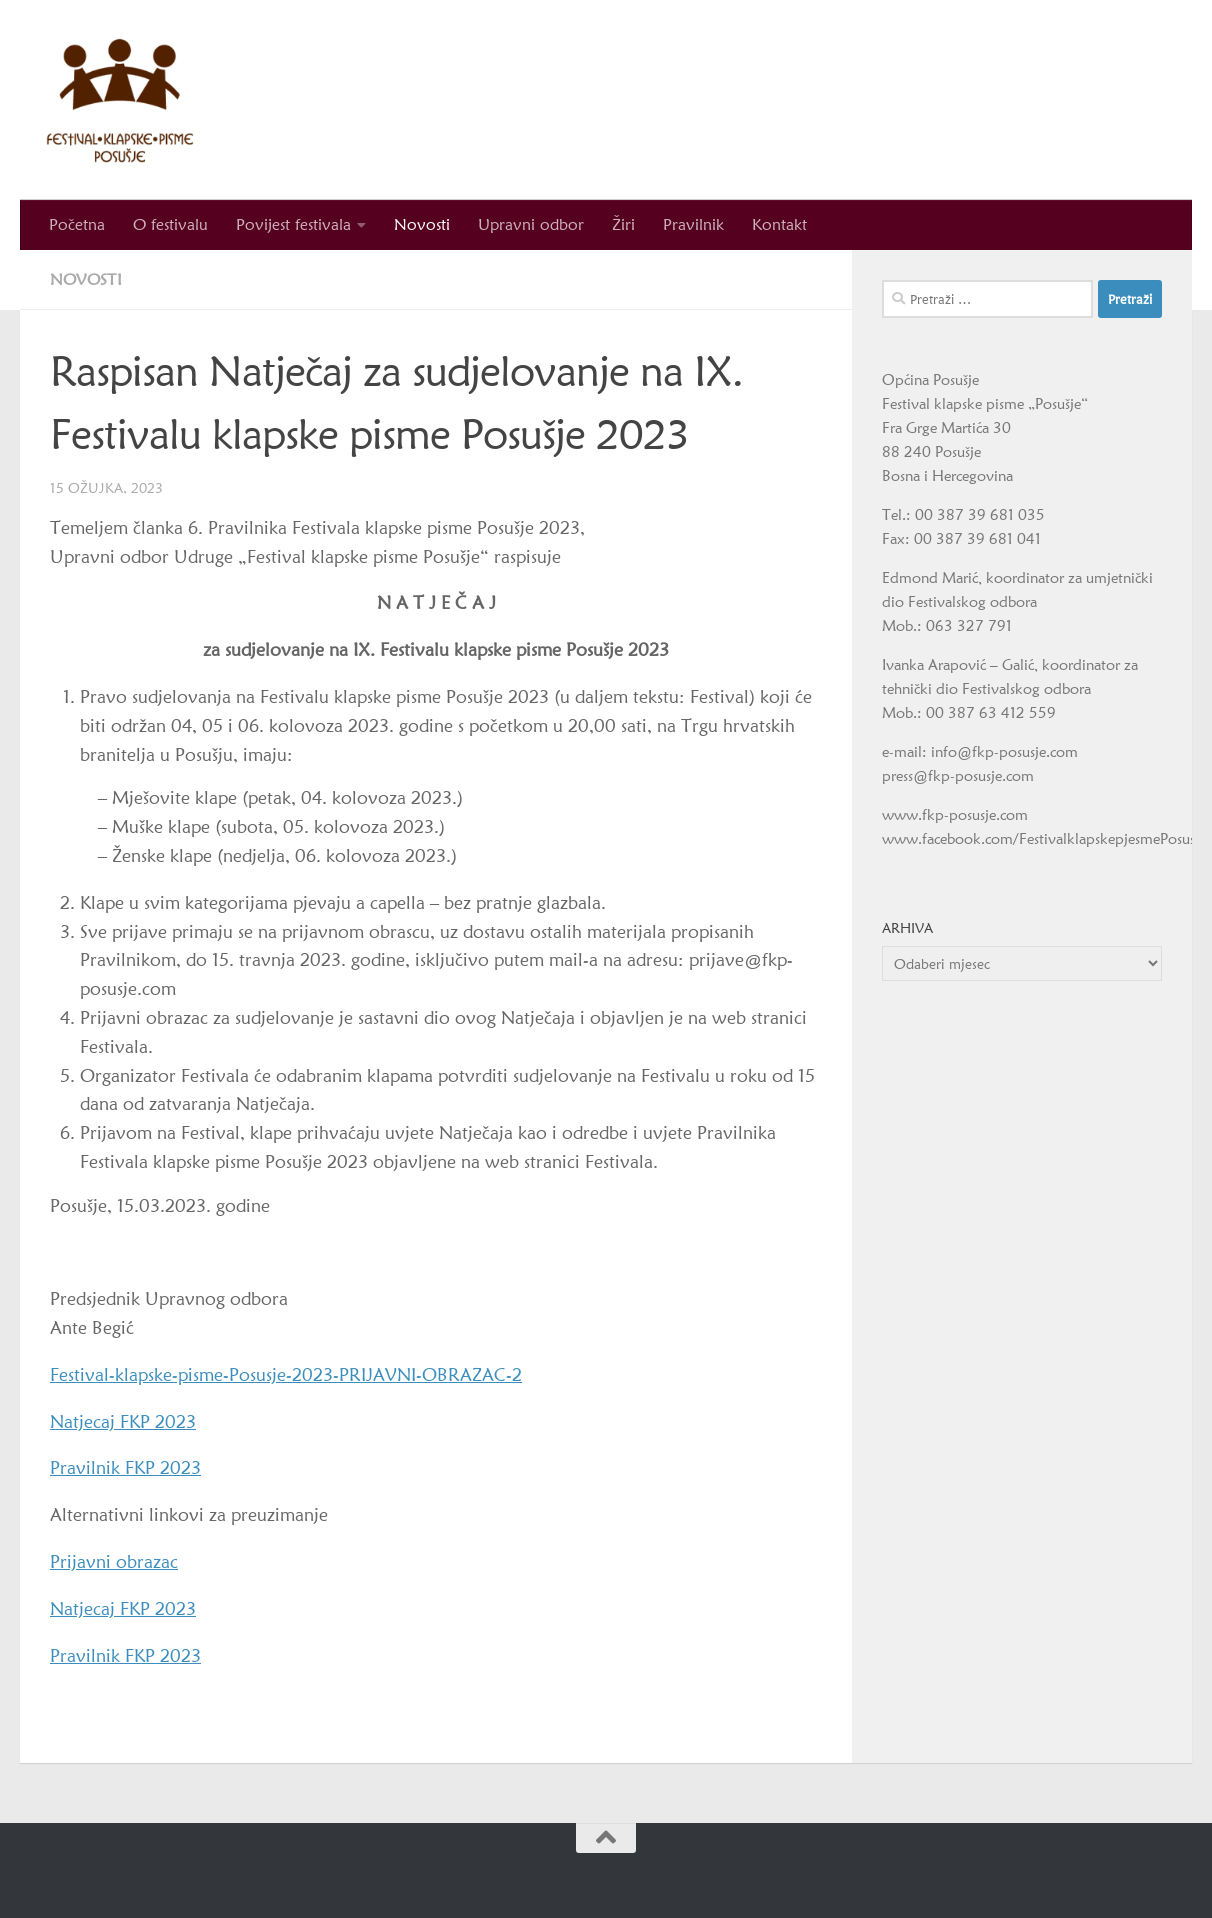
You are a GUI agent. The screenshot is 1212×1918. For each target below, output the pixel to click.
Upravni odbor (531, 224)
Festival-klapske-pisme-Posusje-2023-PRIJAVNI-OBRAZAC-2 (286, 1374)
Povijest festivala (293, 224)
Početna (77, 224)
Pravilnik (693, 224)
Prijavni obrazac (114, 1561)
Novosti (422, 224)
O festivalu (170, 224)
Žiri (623, 224)
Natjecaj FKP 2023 (123, 1421)
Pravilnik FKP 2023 (125, 1467)
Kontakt (779, 224)
